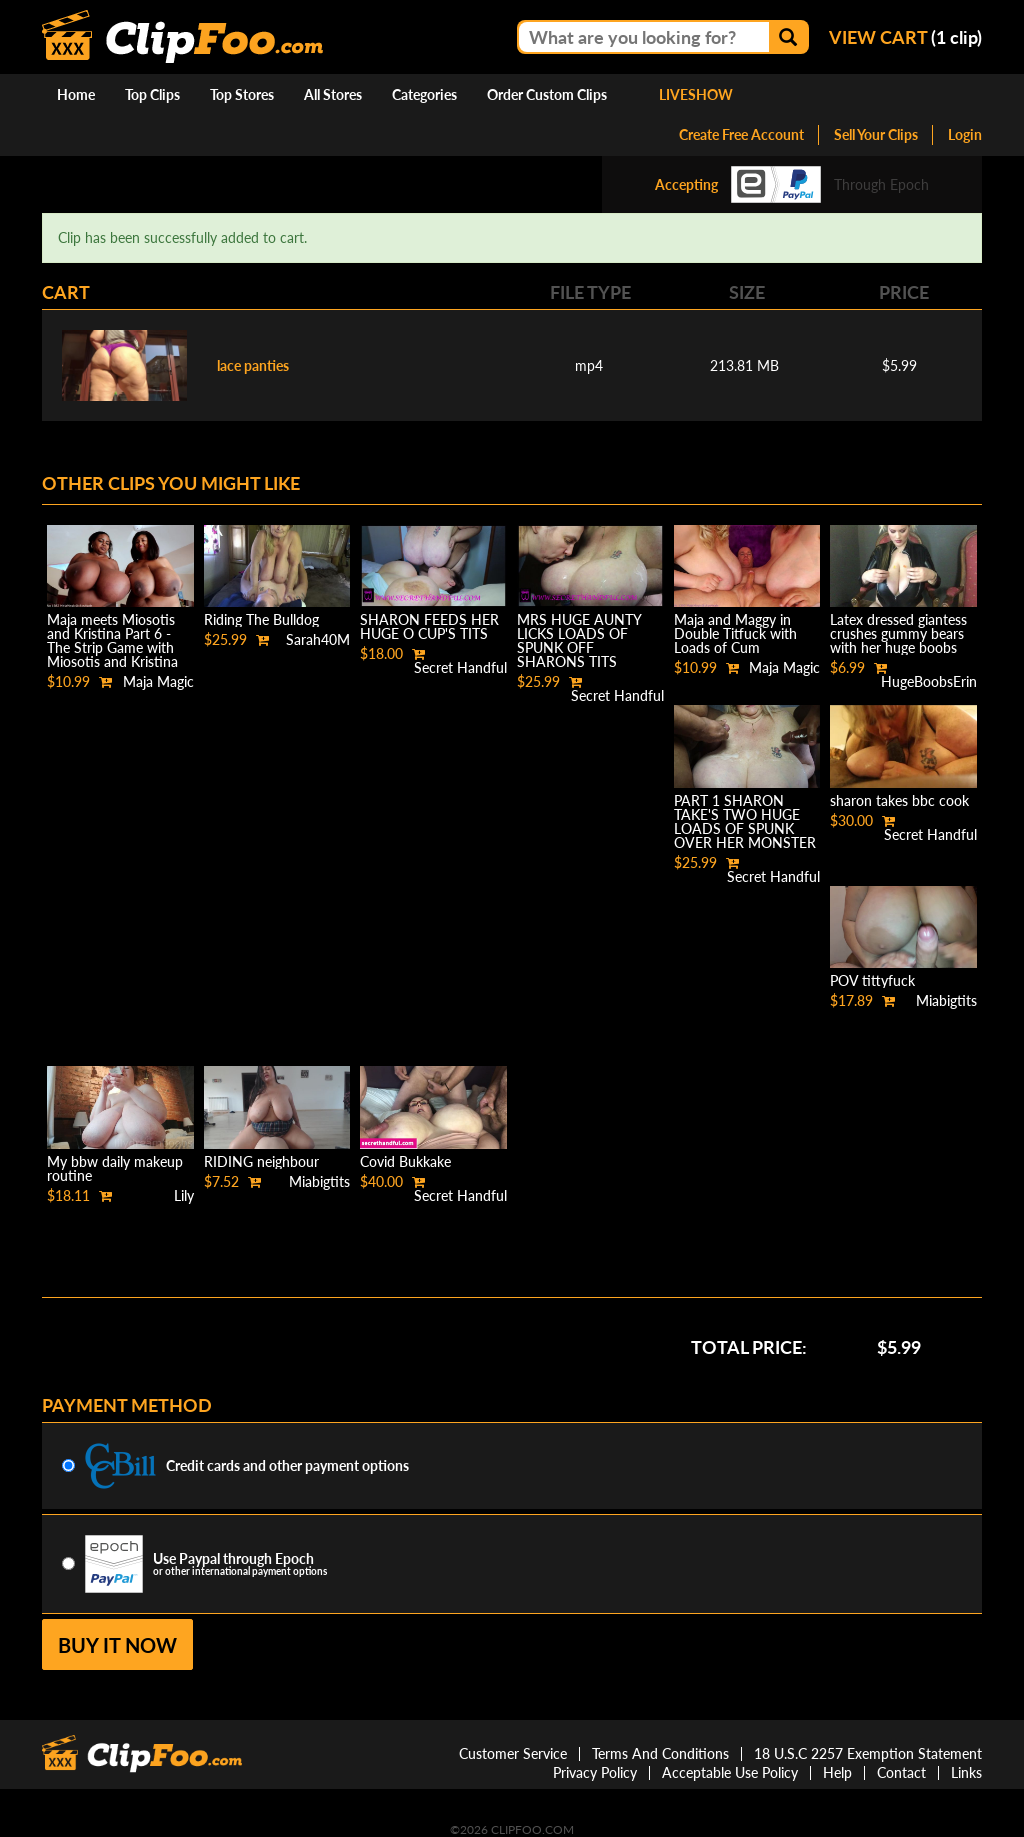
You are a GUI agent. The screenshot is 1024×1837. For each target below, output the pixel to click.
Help (837, 1772)
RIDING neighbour (261, 1161)
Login (965, 134)
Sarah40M (318, 639)
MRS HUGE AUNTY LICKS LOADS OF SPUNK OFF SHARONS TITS (579, 640)
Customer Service (513, 1753)
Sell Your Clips (876, 134)
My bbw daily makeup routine (115, 1168)
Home (76, 94)
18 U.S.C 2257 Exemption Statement (868, 1753)
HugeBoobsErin (929, 681)
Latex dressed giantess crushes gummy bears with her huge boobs (898, 633)
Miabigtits (946, 1000)
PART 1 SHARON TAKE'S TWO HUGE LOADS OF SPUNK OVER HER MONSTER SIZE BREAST (745, 828)
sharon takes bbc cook (899, 800)
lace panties (253, 365)
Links (966, 1772)
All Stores (333, 94)
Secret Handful (460, 667)
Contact (901, 1772)
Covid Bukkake (405, 1161)
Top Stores (242, 94)
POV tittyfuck (872, 980)
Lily (184, 1195)
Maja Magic (158, 681)
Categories (424, 94)
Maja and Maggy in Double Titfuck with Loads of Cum (735, 633)
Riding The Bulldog (261, 619)
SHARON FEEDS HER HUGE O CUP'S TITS (429, 626)
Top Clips (152, 94)
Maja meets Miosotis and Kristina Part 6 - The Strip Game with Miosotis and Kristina (112, 640)
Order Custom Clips (547, 94)
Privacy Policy (595, 1772)
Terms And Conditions (660, 1753)
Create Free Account (741, 134)
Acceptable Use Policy (730, 1772)
